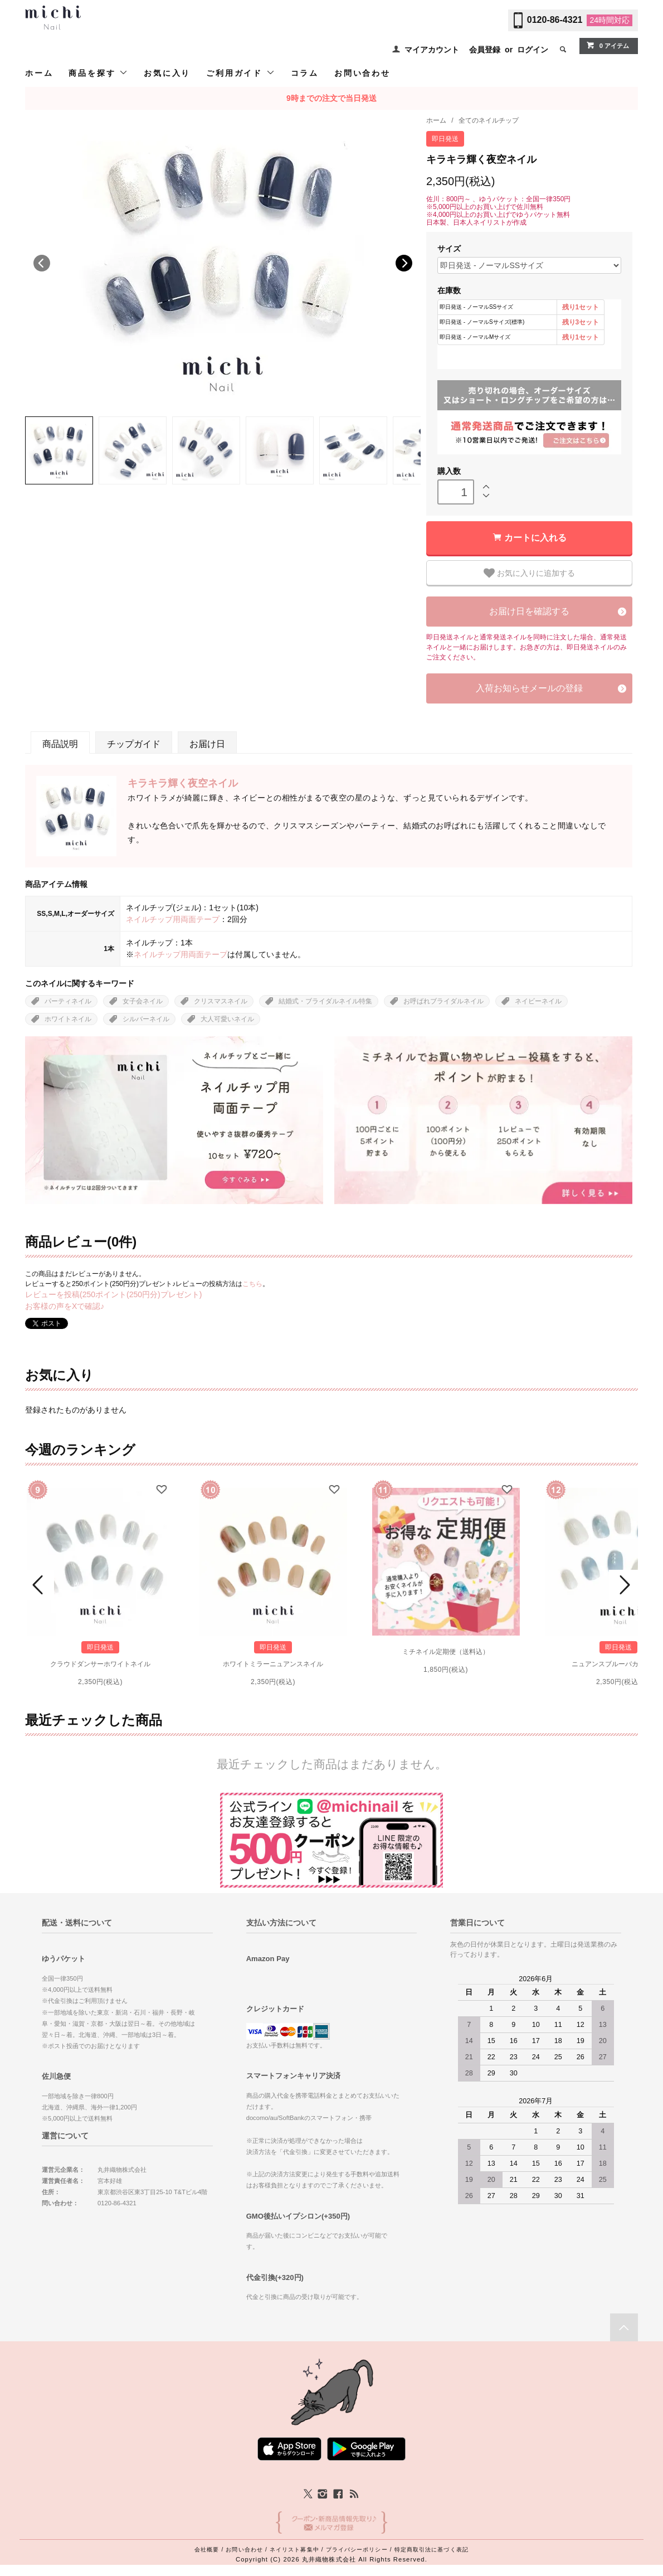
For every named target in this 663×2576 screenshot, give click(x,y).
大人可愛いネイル (227, 1019)
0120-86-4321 (555, 20)
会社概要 (206, 2549)
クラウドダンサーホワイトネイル (100, 1664)
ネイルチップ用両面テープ (173, 919)
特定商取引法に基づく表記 (431, 2549)
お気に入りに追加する (529, 573)
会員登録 (484, 49)
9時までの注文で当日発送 (331, 98)
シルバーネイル (146, 1019)
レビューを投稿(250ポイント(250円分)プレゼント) (113, 1294)
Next (404, 263)
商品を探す (98, 72)
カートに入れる (535, 537)
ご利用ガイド (240, 72)
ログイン (532, 49)
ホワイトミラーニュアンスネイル (273, 1664)
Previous (41, 263)
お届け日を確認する (529, 611)
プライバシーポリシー (357, 2549)
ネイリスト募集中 (294, 2549)
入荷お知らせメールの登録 (529, 688)
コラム (305, 73)
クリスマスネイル (220, 1001)
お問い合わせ (362, 73)
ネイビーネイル (538, 1001)
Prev (39, 1585)
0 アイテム (607, 45)
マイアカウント (431, 49)
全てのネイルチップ (489, 120)
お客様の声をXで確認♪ (64, 1306)
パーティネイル (68, 1001)
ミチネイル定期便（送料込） (445, 1652)
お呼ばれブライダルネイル (443, 1001)
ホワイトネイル (68, 1019)
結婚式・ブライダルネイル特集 (325, 1001)
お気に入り (167, 73)
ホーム (39, 73)
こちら (252, 1284)
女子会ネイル (143, 1001)
